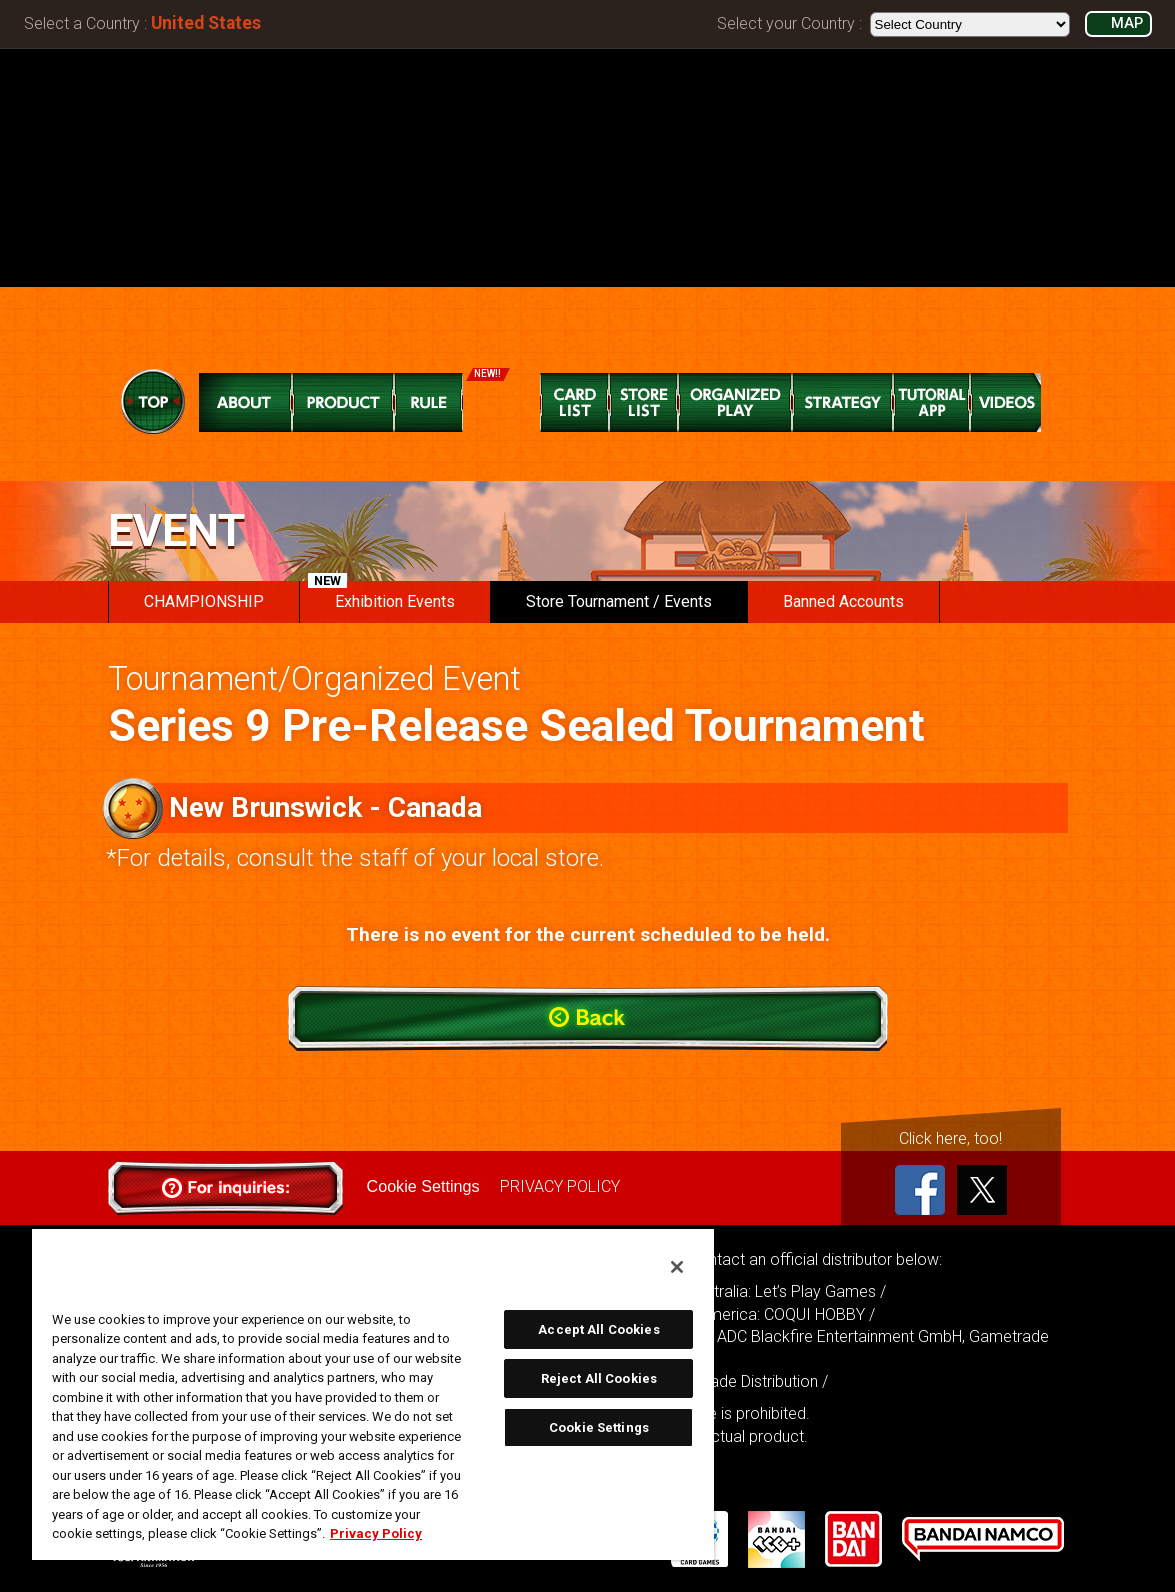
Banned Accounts (843, 601)
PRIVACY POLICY (559, 1186)
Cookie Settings (423, 1186)
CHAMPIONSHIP (204, 601)
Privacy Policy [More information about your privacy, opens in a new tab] (376, 1533)
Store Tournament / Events (619, 601)
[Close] (677, 1267)
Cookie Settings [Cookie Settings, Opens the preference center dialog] (599, 1427)
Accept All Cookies (598, 1329)
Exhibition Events (381, 596)
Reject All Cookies (599, 1378)
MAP (1127, 23)
